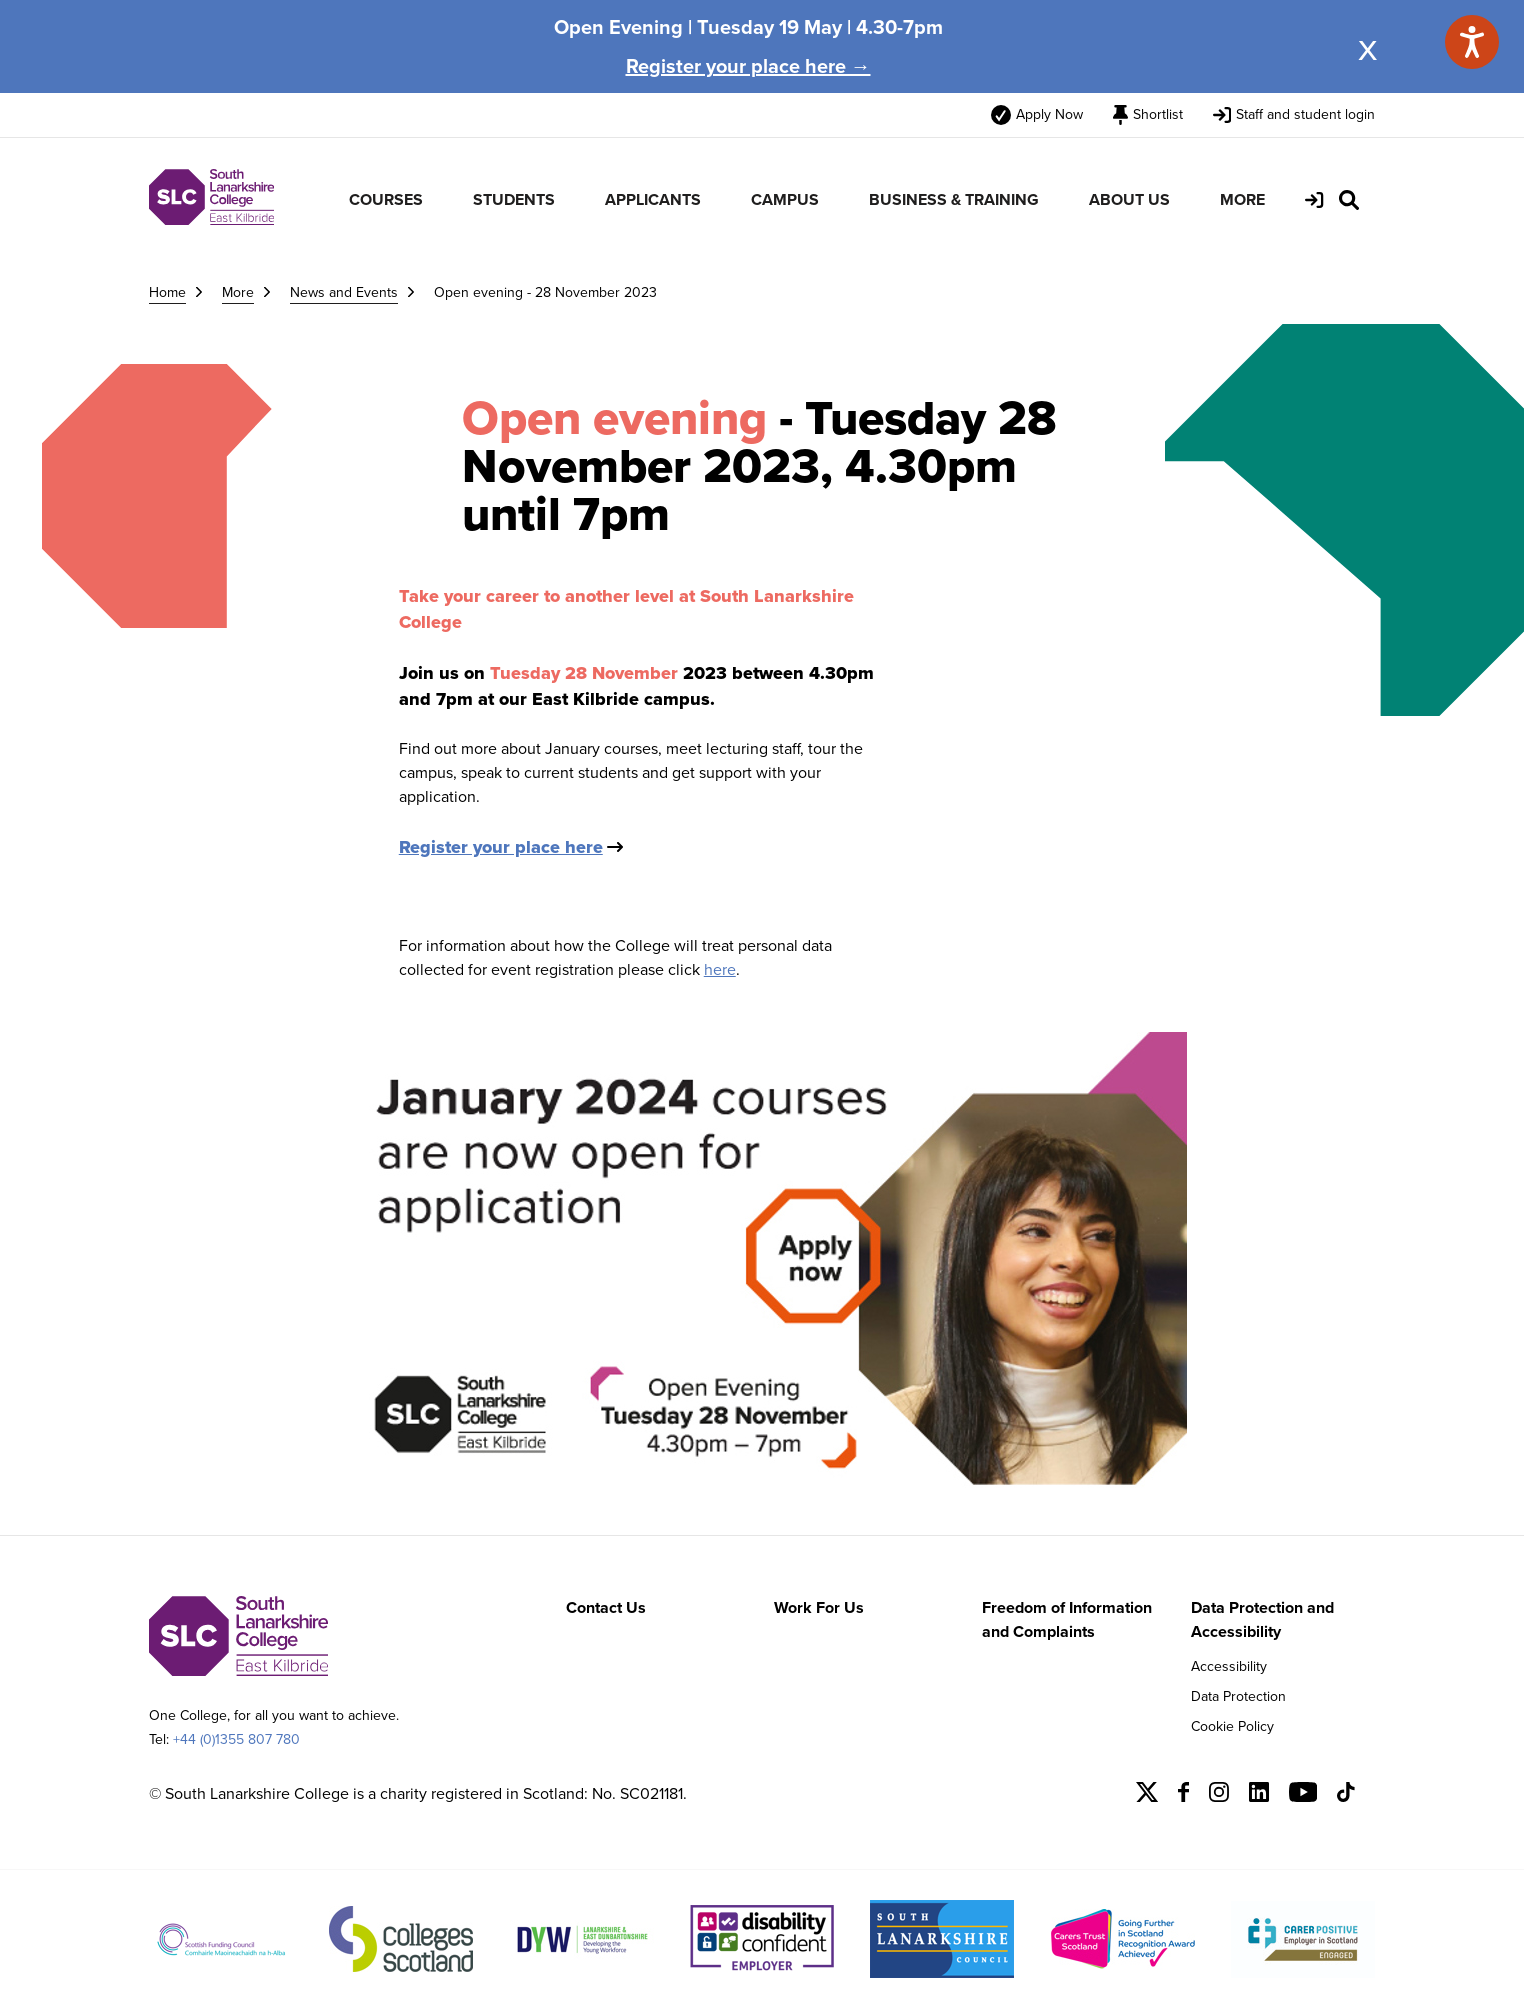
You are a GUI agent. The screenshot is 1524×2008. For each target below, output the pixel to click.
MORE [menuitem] (1242, 199)
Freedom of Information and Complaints (1067, 1619)
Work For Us (819, 1607)
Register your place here (501, 847)
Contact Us (606, 1607)
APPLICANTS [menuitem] (653, 199)
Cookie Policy (1232, 1726)
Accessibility (1229, 1666)
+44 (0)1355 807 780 (236, 1739)
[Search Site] (1349, 200)
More (238, 292)
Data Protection (1238, 1696)
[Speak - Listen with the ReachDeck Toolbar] (1472, 42)
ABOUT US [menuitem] (1129, 199)
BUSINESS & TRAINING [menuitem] (954, 199)
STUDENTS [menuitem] (514, 199)
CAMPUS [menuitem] (785, 199)
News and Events (344, 292)
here (720, 969)
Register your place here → (748, 66)
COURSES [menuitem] (386, 199)
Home (167, 292)
